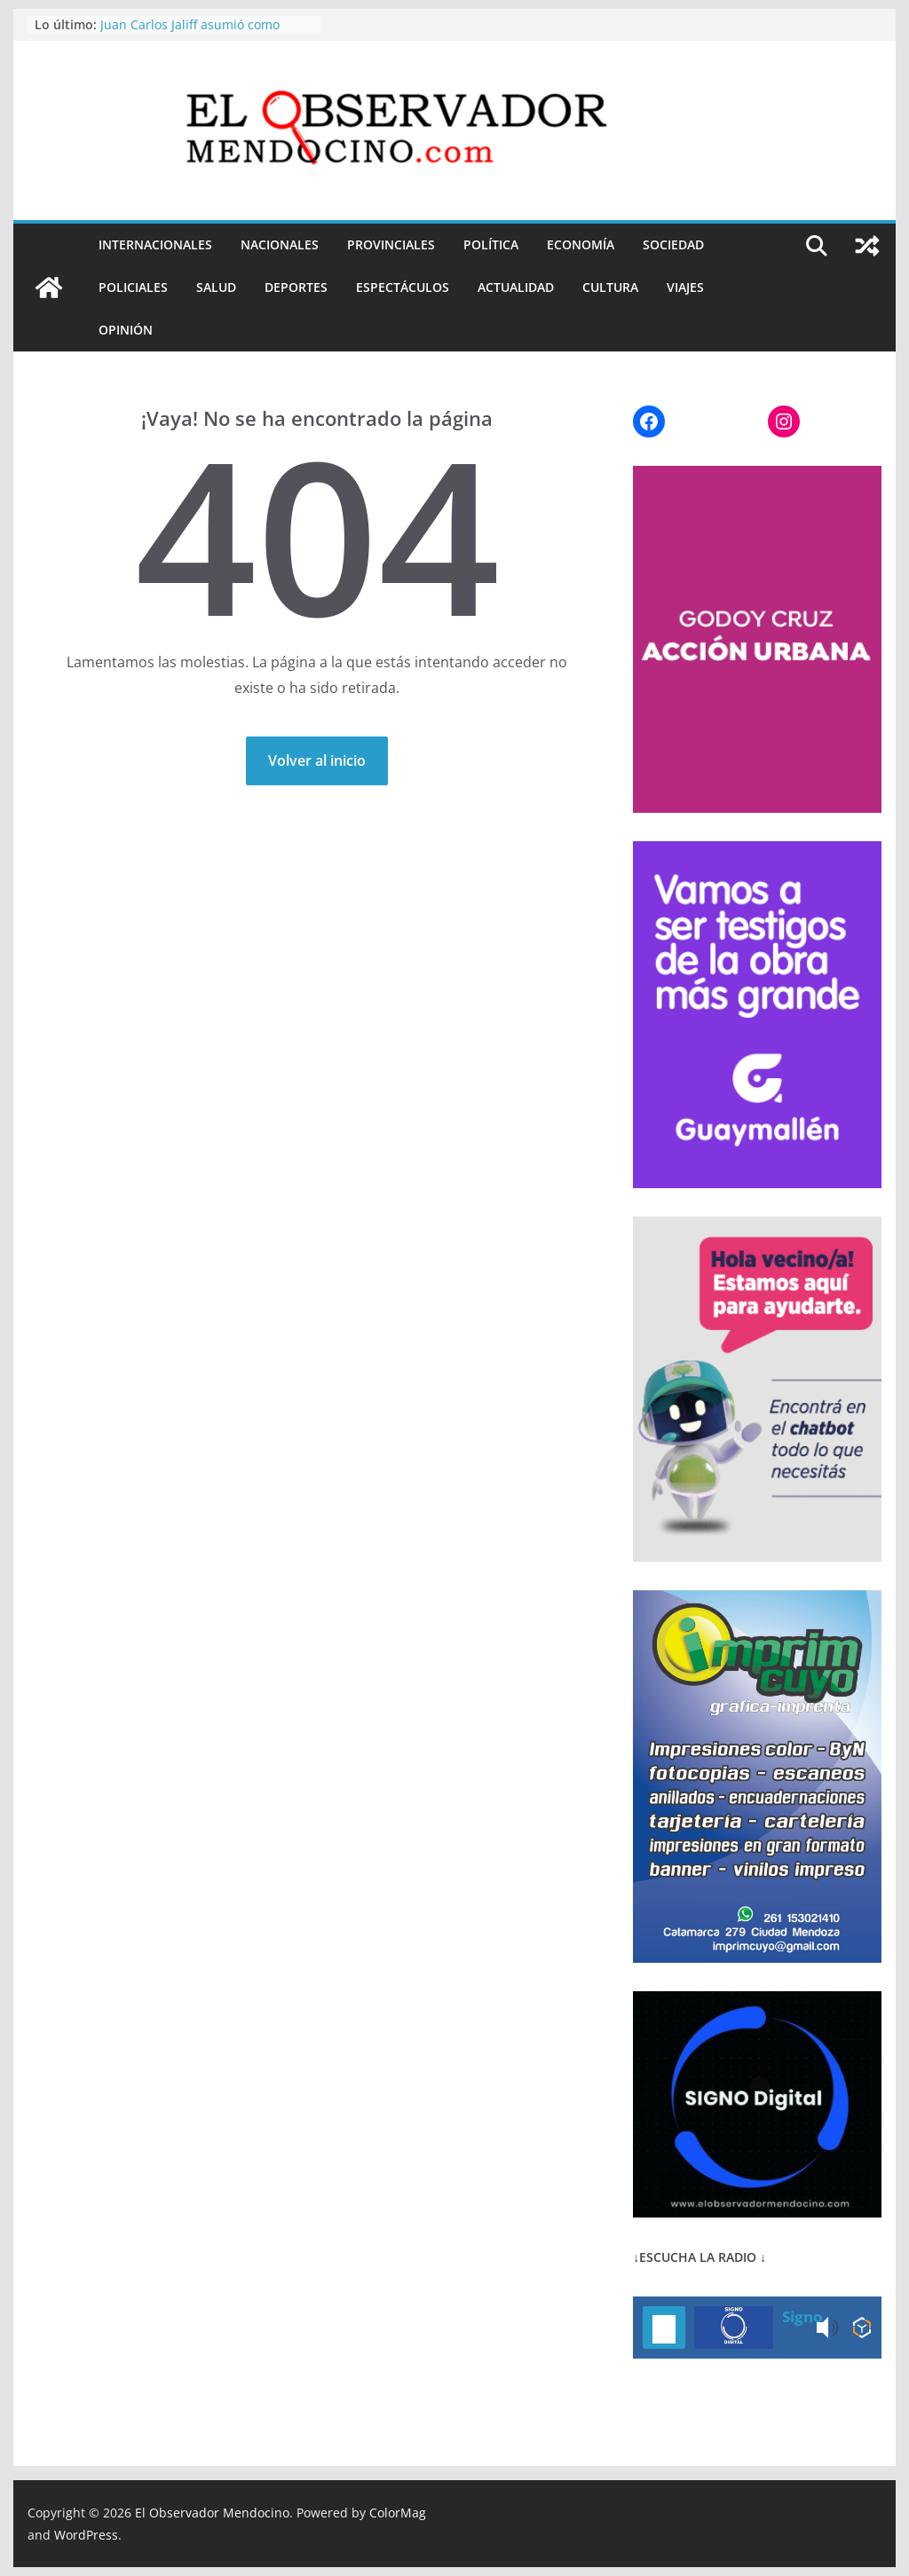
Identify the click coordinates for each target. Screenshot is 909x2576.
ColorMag (397, 2512)
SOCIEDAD (673, 244)
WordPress (86, 2534)
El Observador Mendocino (212, 2512)
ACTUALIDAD (516, 287)
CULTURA (610, 287)
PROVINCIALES (391, 244)
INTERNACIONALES (155, 244)
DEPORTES (296, 287)
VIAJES (685, 287)
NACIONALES (280, 244)
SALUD (216, 287)
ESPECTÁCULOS (402, 287)
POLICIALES (133, 287)
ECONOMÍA (580, 244)
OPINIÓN (126, 329)
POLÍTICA (490, 244)
